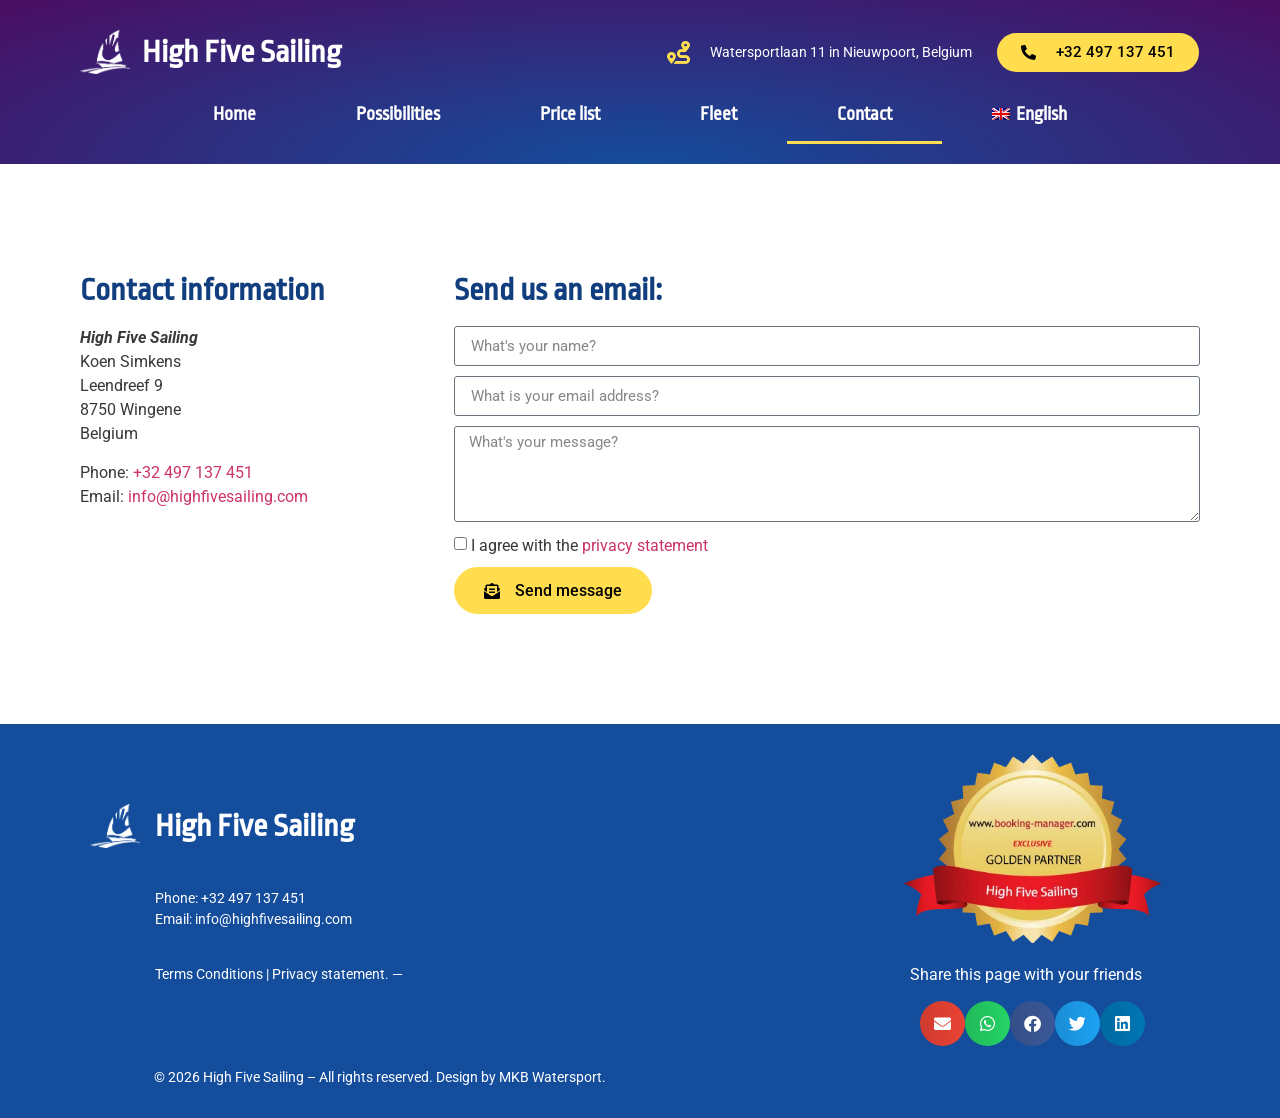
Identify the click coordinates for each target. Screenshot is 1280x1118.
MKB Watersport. (552, 1077)
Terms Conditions (209, 974)
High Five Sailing (241, 52)
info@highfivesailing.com (218, 496)
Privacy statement (328, 974)
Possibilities (398, 114)
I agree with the (589, 545)
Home (234, 114)
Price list (570, 114)
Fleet (718, 114)
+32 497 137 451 (193, 472)
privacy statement (645, 545)
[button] (942, 1023)
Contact (864, 114)
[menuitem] (1029, 114)
